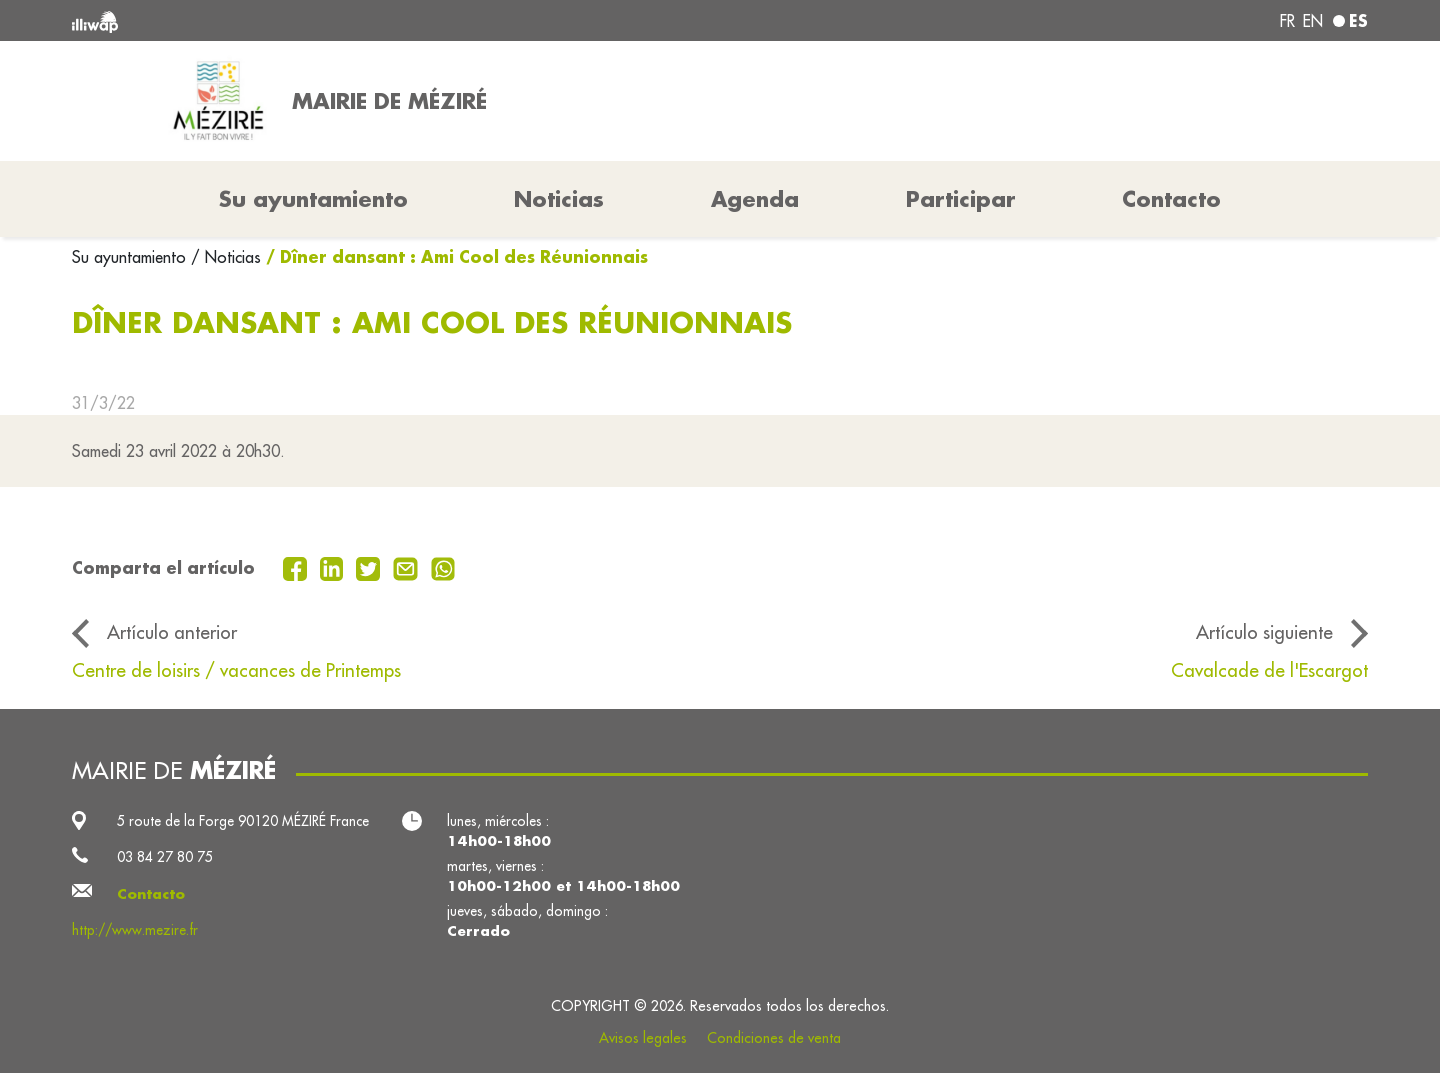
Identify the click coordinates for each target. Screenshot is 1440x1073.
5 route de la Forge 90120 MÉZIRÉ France (243, 821)
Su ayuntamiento (131, 257)
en (1313, 21)
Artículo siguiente (1264, 632)
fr (1287, 21)
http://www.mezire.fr (135, 930)
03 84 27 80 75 (165, 857)
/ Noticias (226, 257)
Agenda (755, 199)
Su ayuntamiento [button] (313, 199)
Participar (961, 199)
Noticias (559, 199)
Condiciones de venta (774, 1038)
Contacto (1171, 199)
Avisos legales (643, 1038)
